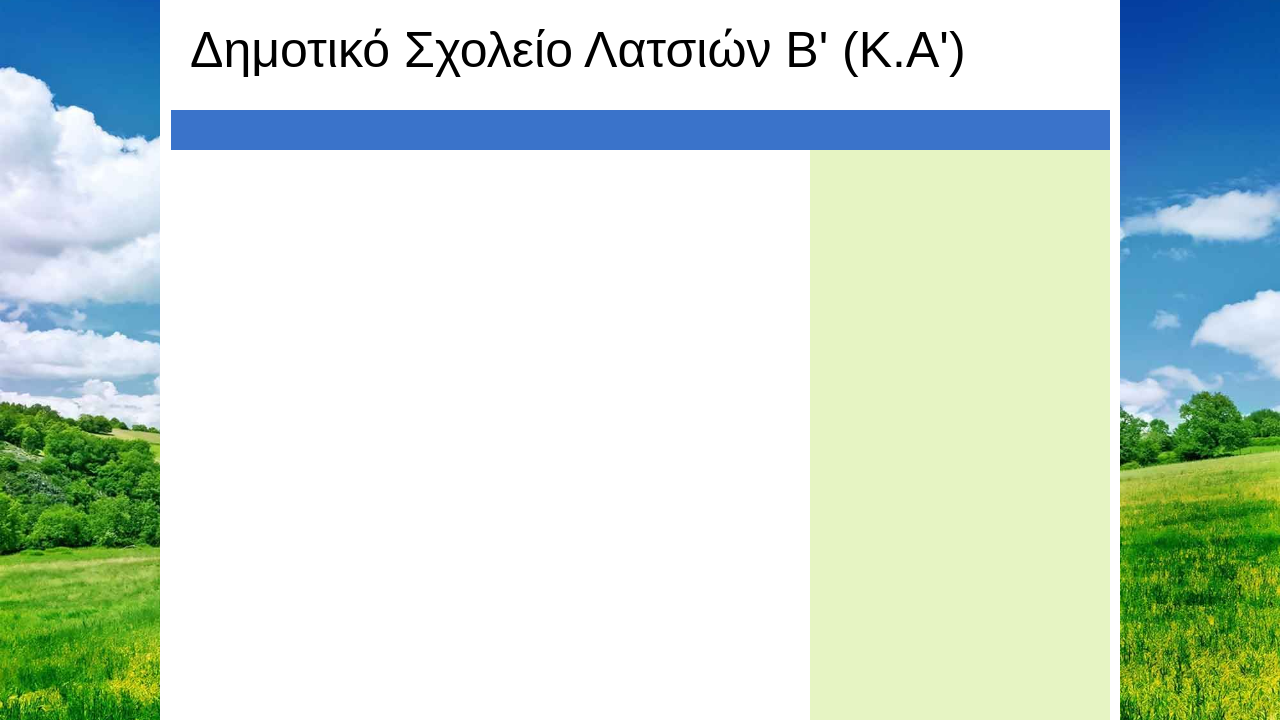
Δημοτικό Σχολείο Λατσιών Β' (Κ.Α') (578, 50)
